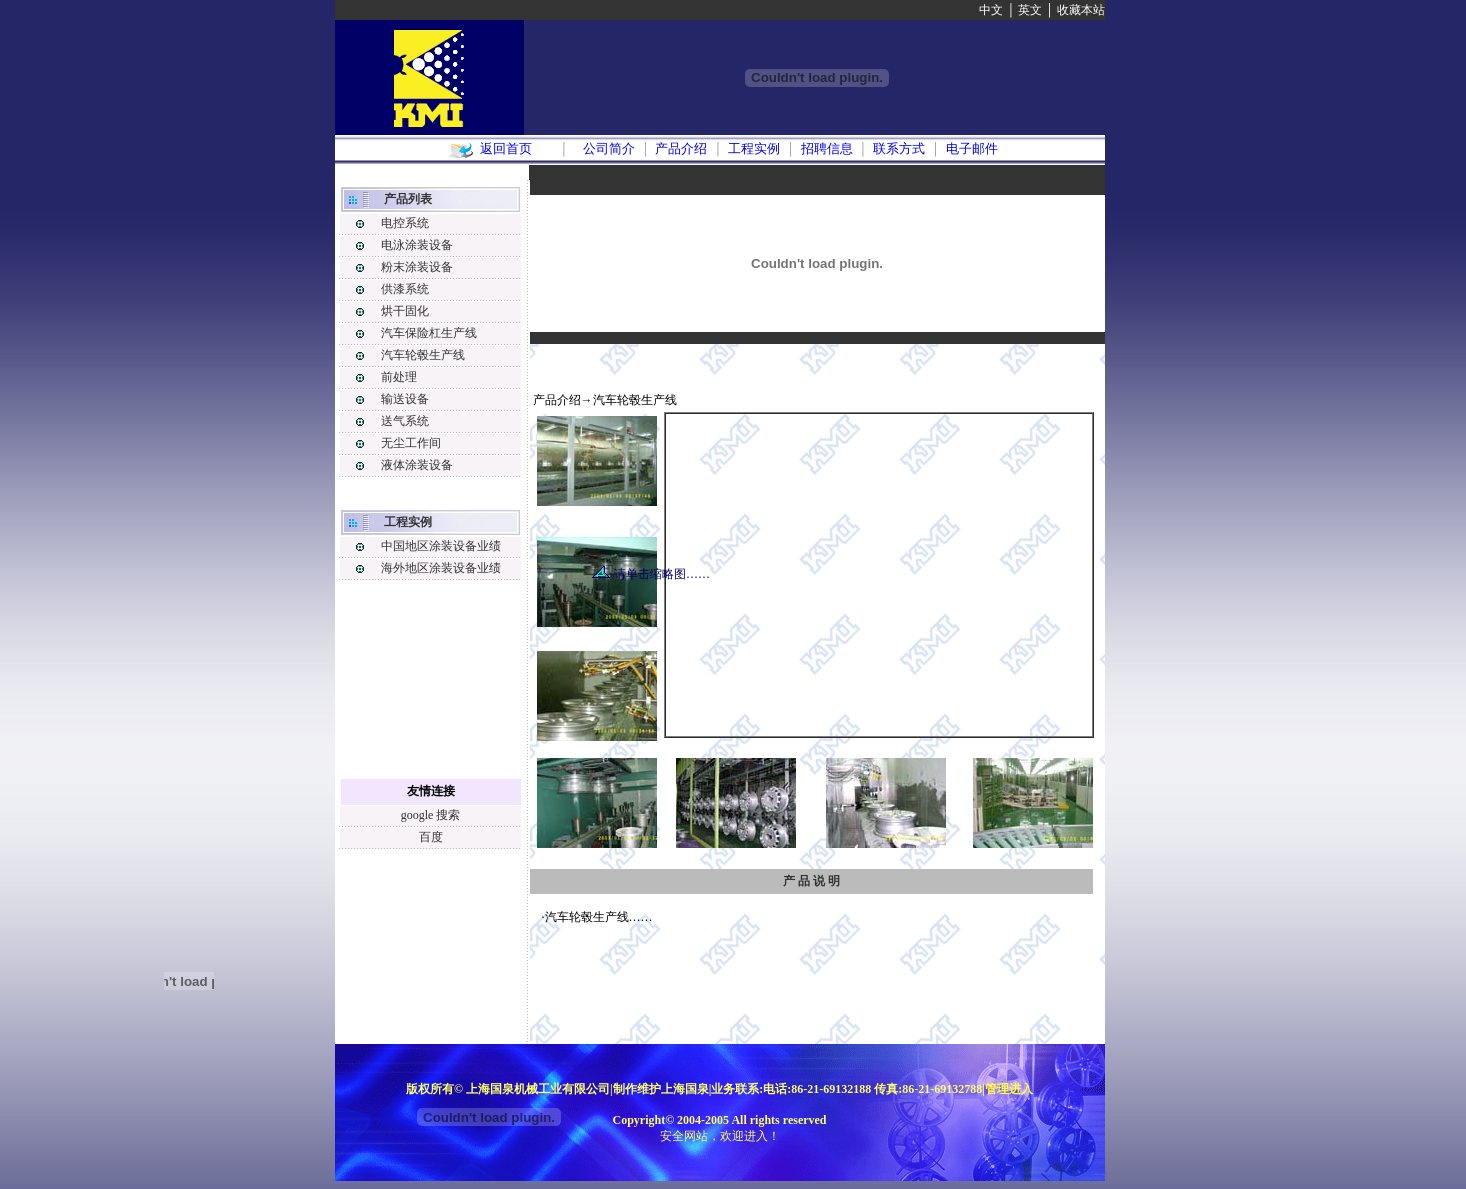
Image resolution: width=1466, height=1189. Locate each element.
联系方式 (899, 148)
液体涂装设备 (417, 465)
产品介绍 (681, 148)
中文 (991, 10)
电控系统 (405, 223)
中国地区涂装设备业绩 (441, 546)
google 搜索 (431, 815)
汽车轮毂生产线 (423, 355)
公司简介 (609, 148)
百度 (431, 837)
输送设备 (405, 399)
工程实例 (754, 148)
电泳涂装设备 (417, 245)
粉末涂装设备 (417, 267)
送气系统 (405, 421)
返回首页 (506, 148)
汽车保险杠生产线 (429, 333)
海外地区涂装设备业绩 (441, 568)
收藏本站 (1081, 10)
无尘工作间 (411, 443)
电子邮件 (972, 148)
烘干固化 (405, 311)
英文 (1030, 10)
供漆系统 (405, 289)
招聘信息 (827, 148)
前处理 (399, 377)
